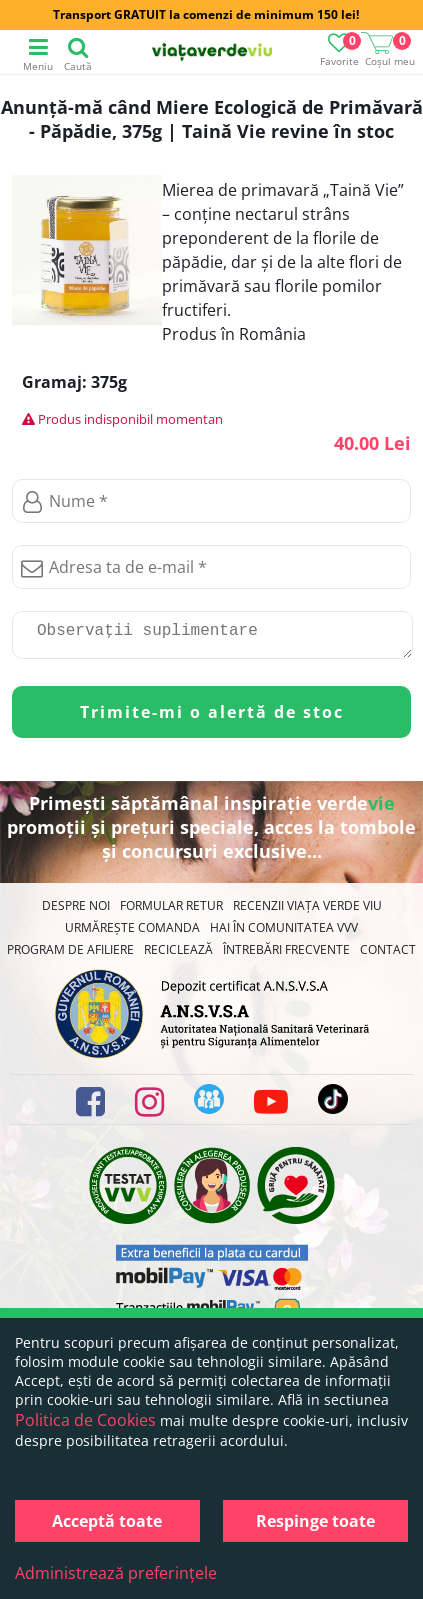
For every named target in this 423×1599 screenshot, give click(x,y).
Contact (388, 957)
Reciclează (178, 957)
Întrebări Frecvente (286, 957)
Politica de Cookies (85, 1420)
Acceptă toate (107, 1521)
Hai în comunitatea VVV (284, 935)
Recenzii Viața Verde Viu (307, 913)
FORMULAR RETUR (171, 913)
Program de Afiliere (70, 957)
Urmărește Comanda (132, 935)
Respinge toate (315, 1521)
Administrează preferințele (116, 1573)
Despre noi (76, 913)
